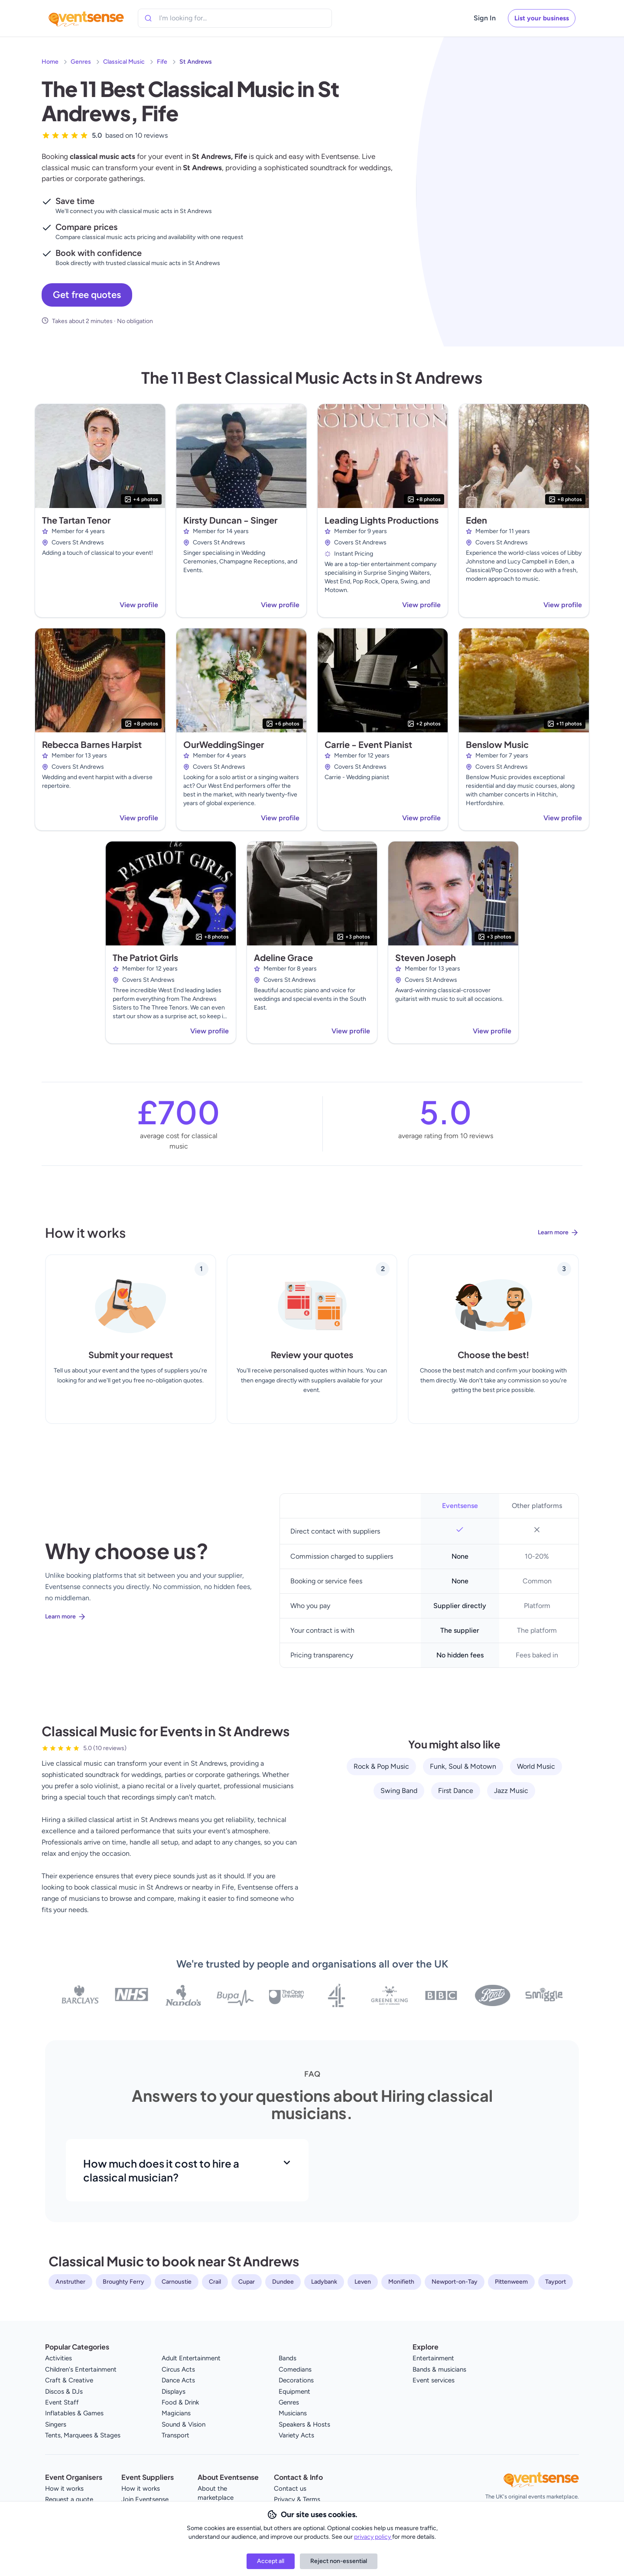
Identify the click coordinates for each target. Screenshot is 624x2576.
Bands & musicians (439, 2369)
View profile (139, 605)
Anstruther (70, 2281)
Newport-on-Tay (455, 2281)
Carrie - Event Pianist (368, 744)
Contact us (290, 2488)
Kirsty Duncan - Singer (230, 520)
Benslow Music (497, 744)
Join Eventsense (145, 2499)
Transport (175, 2435)
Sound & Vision (183, 2424)
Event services (434, 2380)
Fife (162, 61)
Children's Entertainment (81, 2369)
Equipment (294, 2391)
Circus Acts (178, 2369)
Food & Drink (180, 2402)
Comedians (295, 2369)
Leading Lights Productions (382, 520)
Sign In (485, 18)
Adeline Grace (283, 957)
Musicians (293, 2413)
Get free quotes (87, 295)
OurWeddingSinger (223, 744)
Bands (287, 2358)
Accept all (270, 2561)
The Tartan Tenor (76, 520)
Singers (55, 2424)
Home (50, 61)
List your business (541, 18)
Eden (476, 520)
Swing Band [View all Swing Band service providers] (398, 1790)
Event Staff (62, 2402)
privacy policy (373, 2536)
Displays (173, 2391)
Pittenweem (511, 2281)
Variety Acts (296, 2435)
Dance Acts (178, 2380)
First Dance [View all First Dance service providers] (455, 1790)
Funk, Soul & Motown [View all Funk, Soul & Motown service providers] (463, 1766)
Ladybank (324, 2281)
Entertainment (433, 2358)
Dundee (283, 2281)
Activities (58, 2358)
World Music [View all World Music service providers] (536, 1766)
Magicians (176, 2413)
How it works (64, 2488)
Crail (215, 2281)
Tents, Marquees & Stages (82, 2435)
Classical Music (124, 61)
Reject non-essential (338, 2561)
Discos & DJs (64, 2391)
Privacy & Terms (297, 2499)
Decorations (296, 2380)
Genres (81, 61)
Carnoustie (177, 2281)
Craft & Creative (69, 2380)
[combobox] (198, 18)
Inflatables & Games (74, 2413)
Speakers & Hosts (304, 2424)
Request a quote (69, 2499)
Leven (362, 2281)
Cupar (246, 2281)
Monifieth (401, 2281)
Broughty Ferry (123, 2281)
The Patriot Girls (145, 957)
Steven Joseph (425, 957)
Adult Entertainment (191, 2358)
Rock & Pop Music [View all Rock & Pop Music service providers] (381, 1766)
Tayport (555, 2281)
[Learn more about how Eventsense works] (312, 1239)
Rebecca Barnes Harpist (92, 744)
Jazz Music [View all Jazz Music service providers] (511, 1790)
